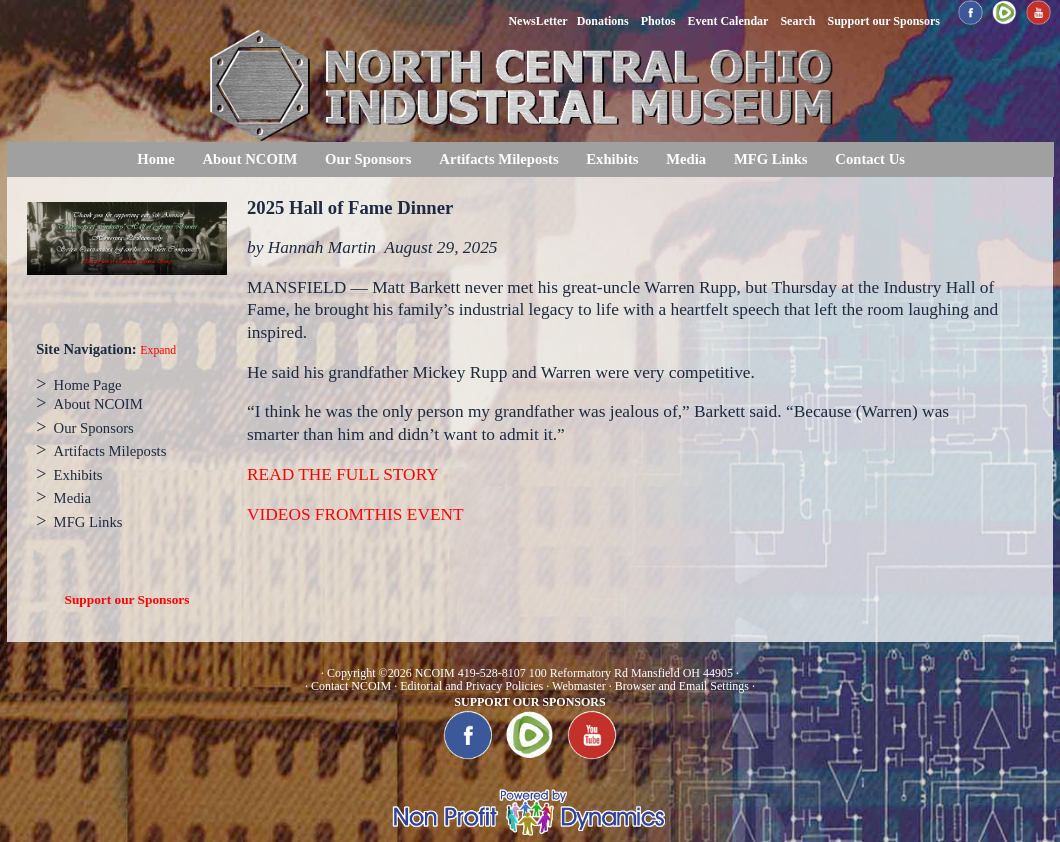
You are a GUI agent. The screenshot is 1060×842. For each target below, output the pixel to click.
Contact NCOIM (351, 686)
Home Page (88, 385)
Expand (158, 350)
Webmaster (579, 686)
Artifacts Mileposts (498, 159)
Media (686, 159)
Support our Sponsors (127, 599)
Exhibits (612, 159)
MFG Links (771, 159)
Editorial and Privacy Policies (471, 686)
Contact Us (870, 159)
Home (155, 159)
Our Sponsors (368, 159)
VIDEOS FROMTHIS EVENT (355, 514)
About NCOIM (249, 159)
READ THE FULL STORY (343, 474)
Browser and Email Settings (682, 686)
